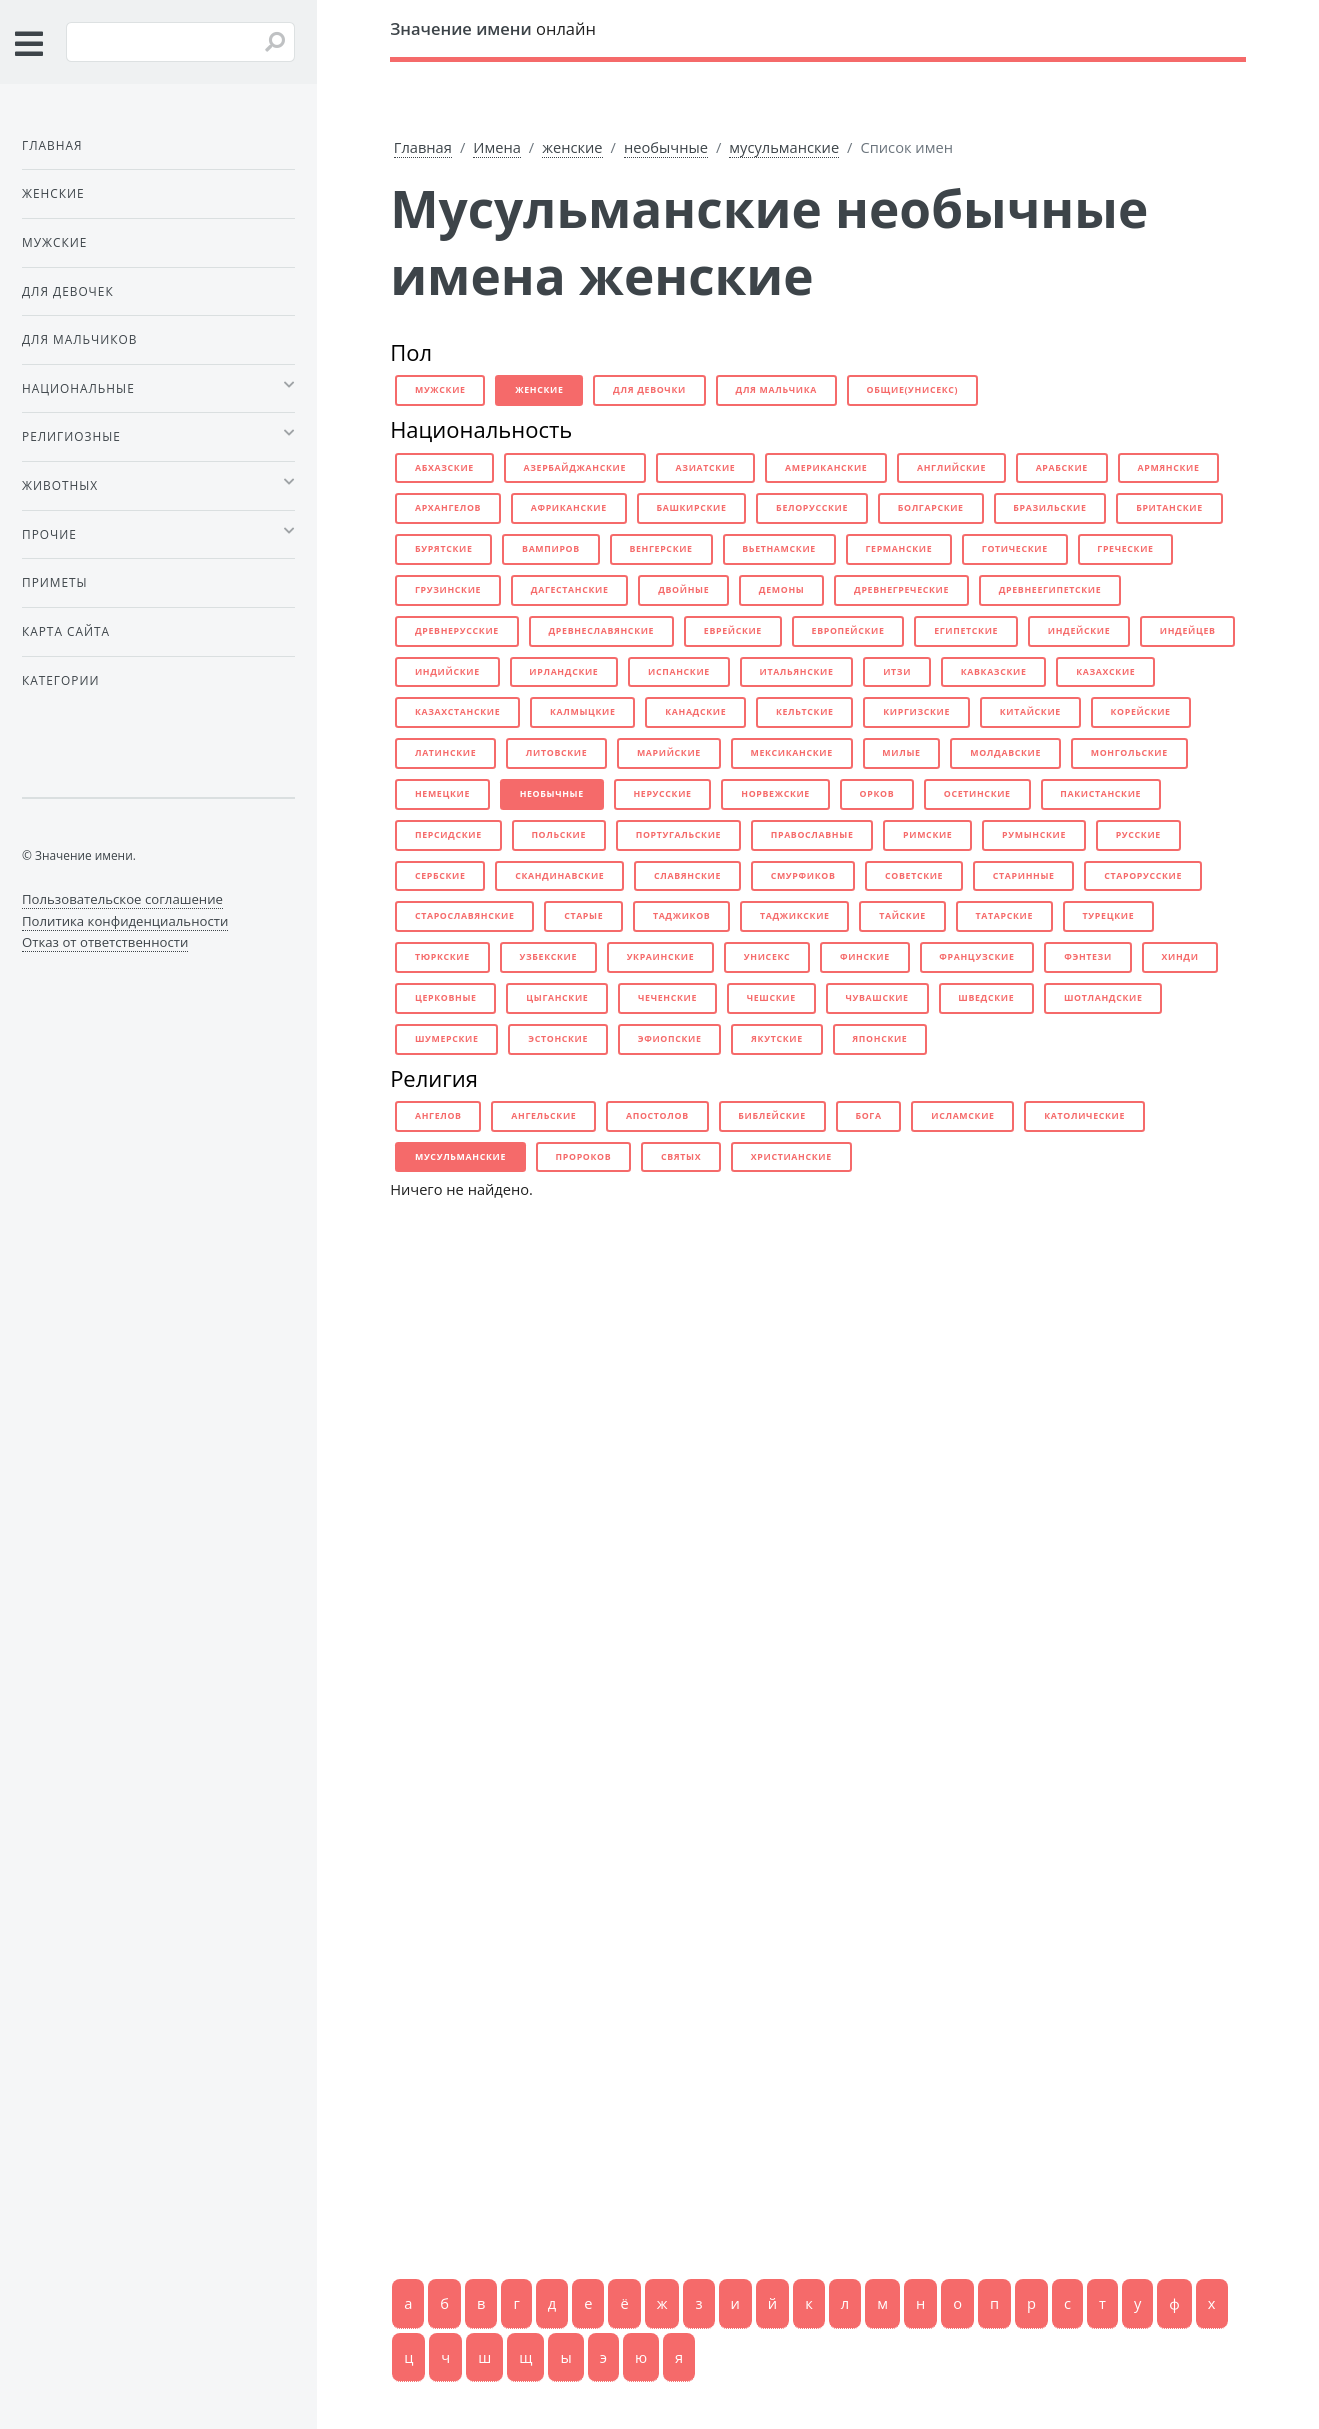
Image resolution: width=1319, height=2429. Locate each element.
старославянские (465, 916)
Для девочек (68, 291)
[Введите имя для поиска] (180, 42)
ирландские (563, 672)
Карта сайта (66, 631)
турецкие (1109, 916)
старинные (1024, 876)
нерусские (662, 794)
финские (865, 957)
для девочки (649, 390)
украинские (661, 957)
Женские (53, 193)
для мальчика (777, 390)
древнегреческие (901, 590)
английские (951, 468)
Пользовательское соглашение (122, 899)
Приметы (55, 582)
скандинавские (559, 876)
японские (879, 1039)
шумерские (447, 1039)
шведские (986, 998)
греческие (1125, 549)
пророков (584, 1157)
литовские (556, 753)
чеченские (667, 998)
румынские (1034, 835)
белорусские (812, 508)
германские (898, 549)
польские (558, 835)
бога (868, 1116)
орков (877, 794)
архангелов (448, 508)
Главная (423, 147)
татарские (1004, 916)
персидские (448, 835)
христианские (791, 1157)
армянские (1168, 468)
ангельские (543, 1116)
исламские (962, 1116)
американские (826, 468)
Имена (497, 147)
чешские (771, 998)
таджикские (795, 916)
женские (572, 147)
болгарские (931, 508)
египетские (966, 631)
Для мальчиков (79, 339)
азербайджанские (574, 468)
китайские (1030, 712)
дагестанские (570, 590)
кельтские (805, 712)
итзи (897, 672)
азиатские (706, 468)
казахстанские (457, 712)
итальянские (796, 672)
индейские (1079, 631)
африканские (569, 508)
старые (583, 916)
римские (927, 835)
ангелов (438, 1116)
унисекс (767, 957)
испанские (679, 672)
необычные (666, 147)
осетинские (977, 794)
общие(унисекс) (913, 390)
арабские (1062, 468)
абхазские (444, 468)
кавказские (994, 672)
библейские (771, 1116)
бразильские (1049, 508)
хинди (1179, 957)
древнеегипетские (1050, 590)
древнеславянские (601, 631)
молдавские (1005, 753)
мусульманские (784, 147)
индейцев (1188, 631)
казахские (1105, 672)
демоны (782, 590)
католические (1084, 1116)
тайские (902, 916)
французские (976, 957)
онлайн (493, 28)
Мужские (54, 242)
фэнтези (1088, 957)
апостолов (657, 1116)
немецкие (442, 794)
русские (1138, 835)
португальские (678, 835)
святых (681, 1157)
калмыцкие (583, 712)
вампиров (551, 549)
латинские (445, 753)
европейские (848, 631)
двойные (683, 590)
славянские (687, 876)
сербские (440, 876)
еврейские (733, 631)
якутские (777, 1039)
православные (812, 835)
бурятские (444, 549)
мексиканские (791, 753)
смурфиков (803, 876)
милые (901, 753)
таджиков (682, 916)
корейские (1140, 712)
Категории (60, 680)
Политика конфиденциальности (125, 921)
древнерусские (457, 631)
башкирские (691, 508)
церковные (446, 998)
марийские (669, 753)
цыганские (557, 998)
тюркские (442, 957)
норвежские (775, 794)
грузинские (448, 590)
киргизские (916, 712)
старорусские (1143, 876)
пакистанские (1100, 794)
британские (1169, 508)
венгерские (660, 549)
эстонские (558, 1039)
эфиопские (670, 1039)
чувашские (876, 998)
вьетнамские (779, 549)
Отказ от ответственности (105, 942)
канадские (695, 712)
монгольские (1129, 753)
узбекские (548, 957)
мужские (440, 390)
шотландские (1103, 998)
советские (914, 876)
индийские (447, 672)
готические (1015, 549)
